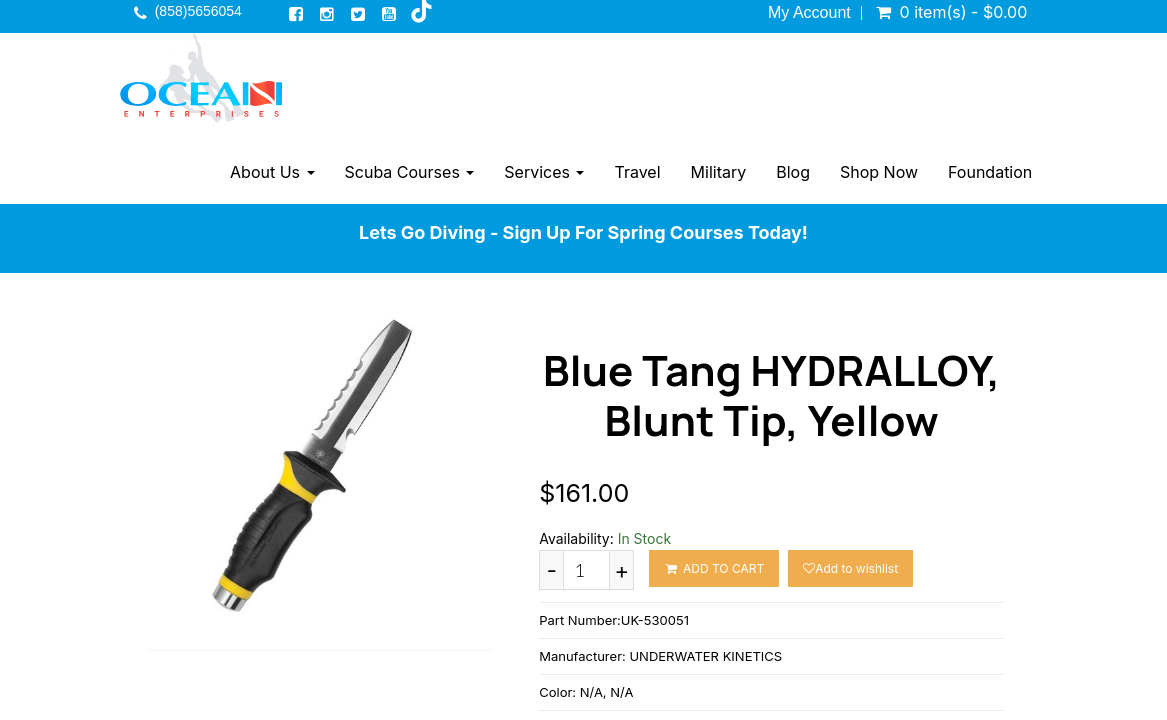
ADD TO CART (714, 568)
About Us (272, 172)
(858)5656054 (198, 11)
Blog (793, 172)
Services (544, 172)
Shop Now (879, 172)
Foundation (990, 172)
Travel (637, 172)
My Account (809, 13)
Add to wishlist (850, 568)
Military (719, 172)
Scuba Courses (410, 172)
